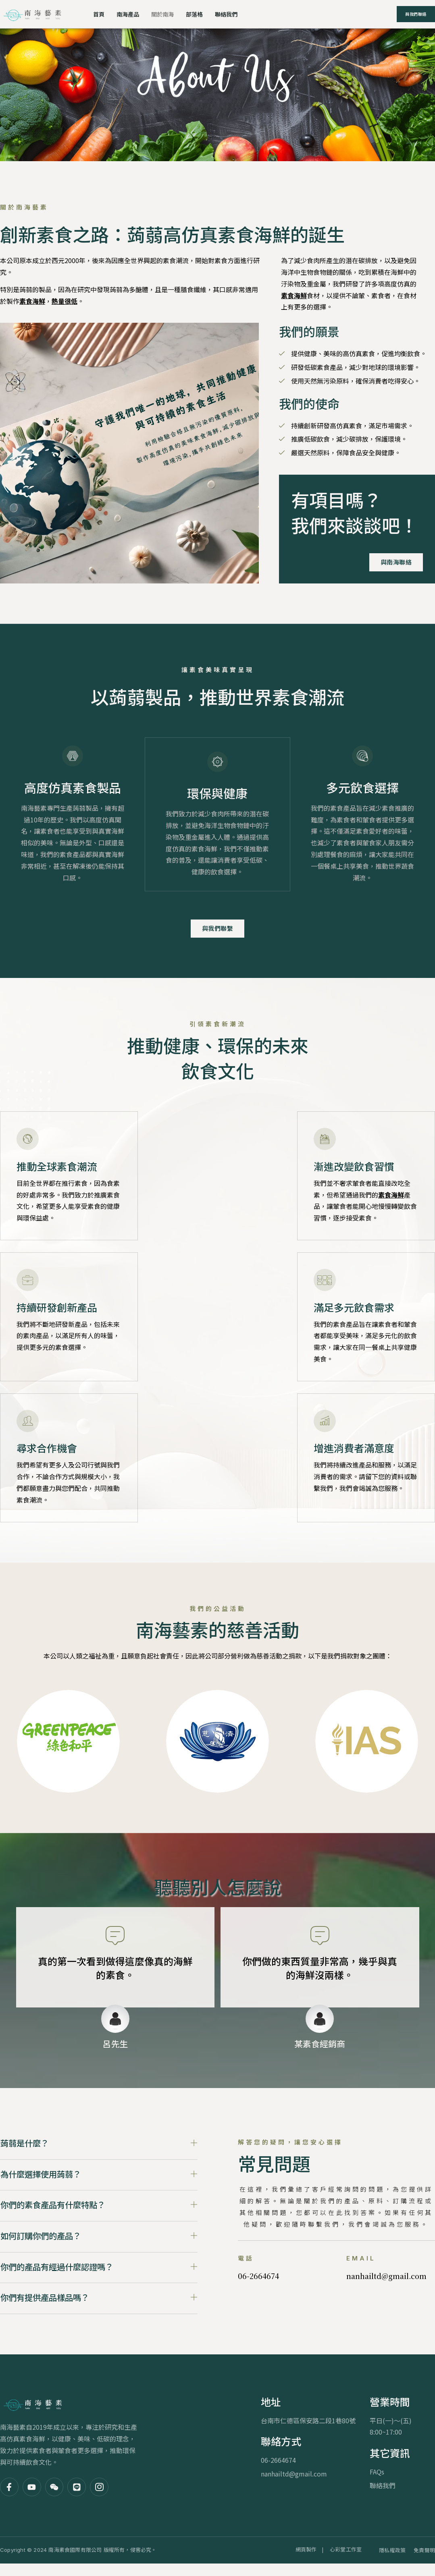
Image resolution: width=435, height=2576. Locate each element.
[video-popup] (16, 453)
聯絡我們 (232, 14)
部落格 (199, 14)
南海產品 (129, 14)
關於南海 (166, 14)
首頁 (99, 14)
